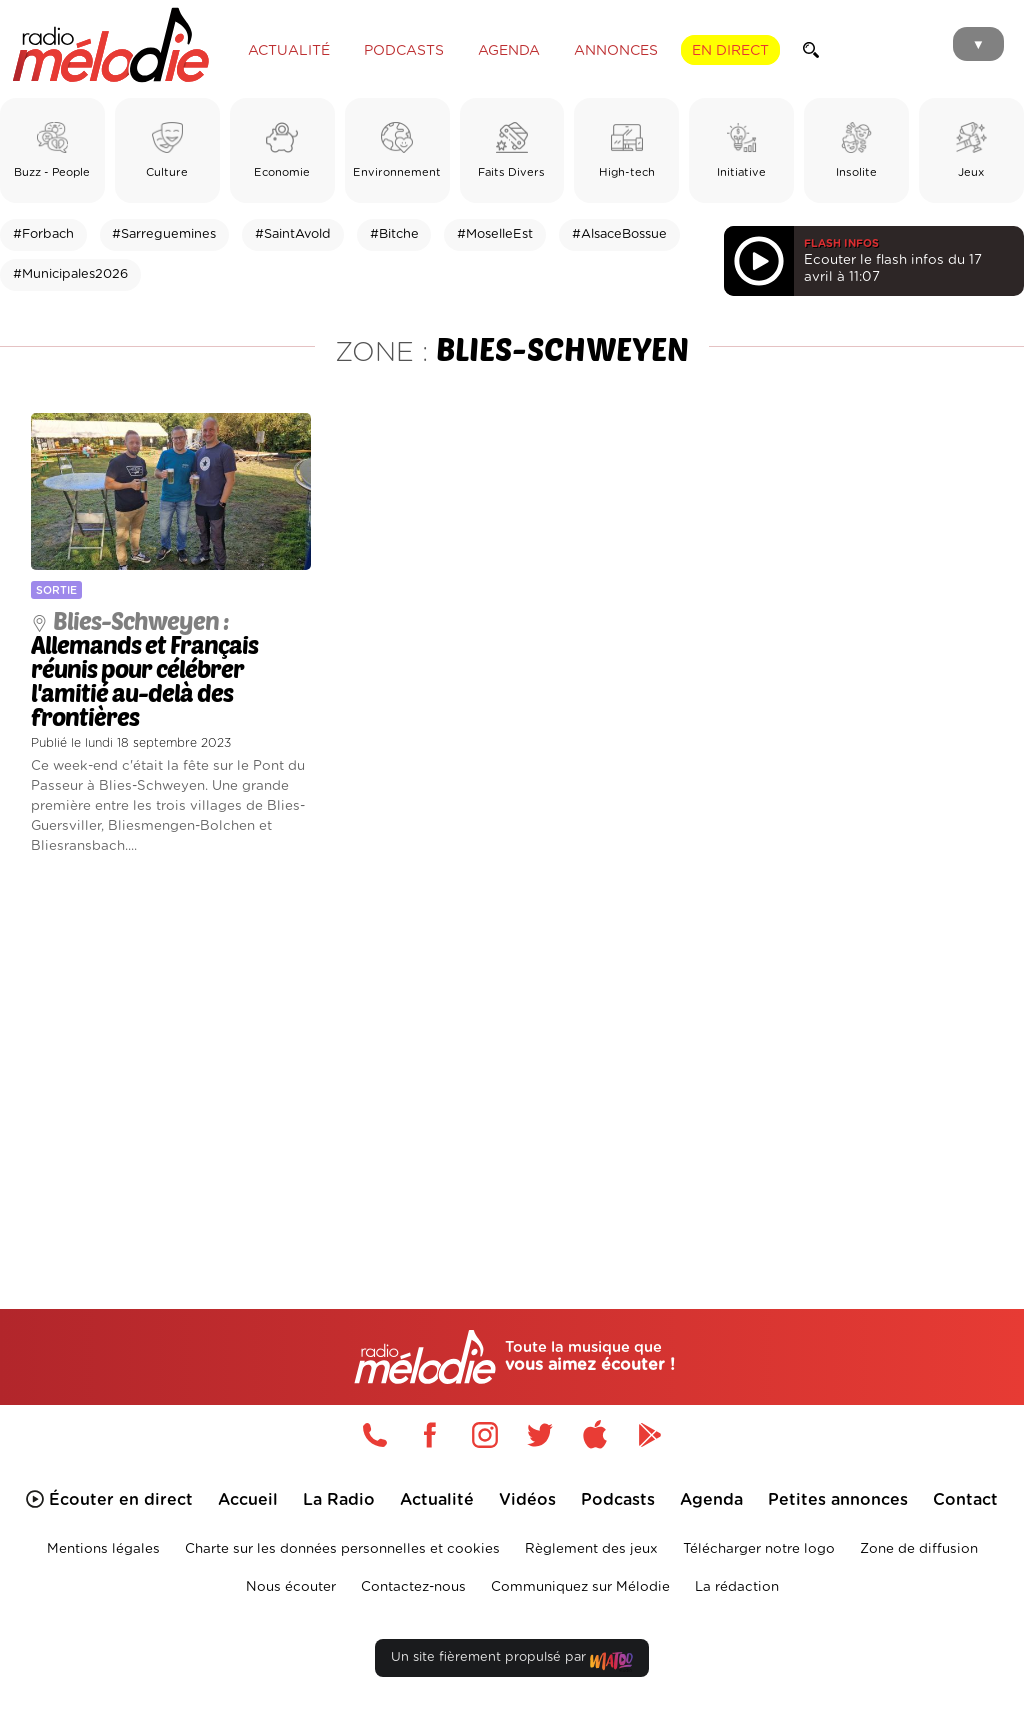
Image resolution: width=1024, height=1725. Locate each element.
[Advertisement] (512, 1053)
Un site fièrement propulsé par (512, 1661)
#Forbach (43, 234)
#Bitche (394, 234)
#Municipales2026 (70, 274)
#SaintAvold (293, 234)
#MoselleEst (495, 234)
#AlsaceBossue (619, 234)
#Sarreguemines (164, 234)
